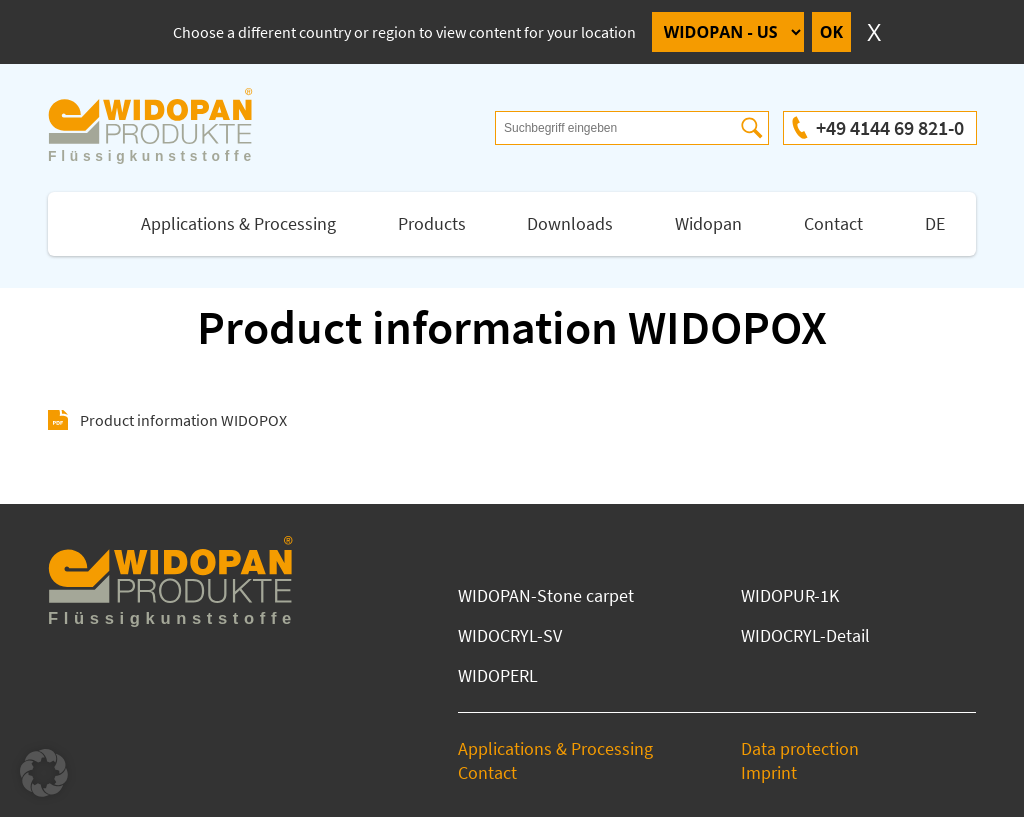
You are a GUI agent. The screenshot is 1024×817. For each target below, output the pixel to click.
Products (432, 223)
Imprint (769, 772)
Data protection (800, 748)
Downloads (570, 223)
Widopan (708, 223)
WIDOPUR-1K (790, 595)
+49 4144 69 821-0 (890, 127)
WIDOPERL (498, 675)
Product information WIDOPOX (183, 420)
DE (935, 223)
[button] (44, 773)
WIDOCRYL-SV (510, 635)
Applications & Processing (238, 223)
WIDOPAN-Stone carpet (546, 595)
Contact (833, 223)
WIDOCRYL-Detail (805, 635)
